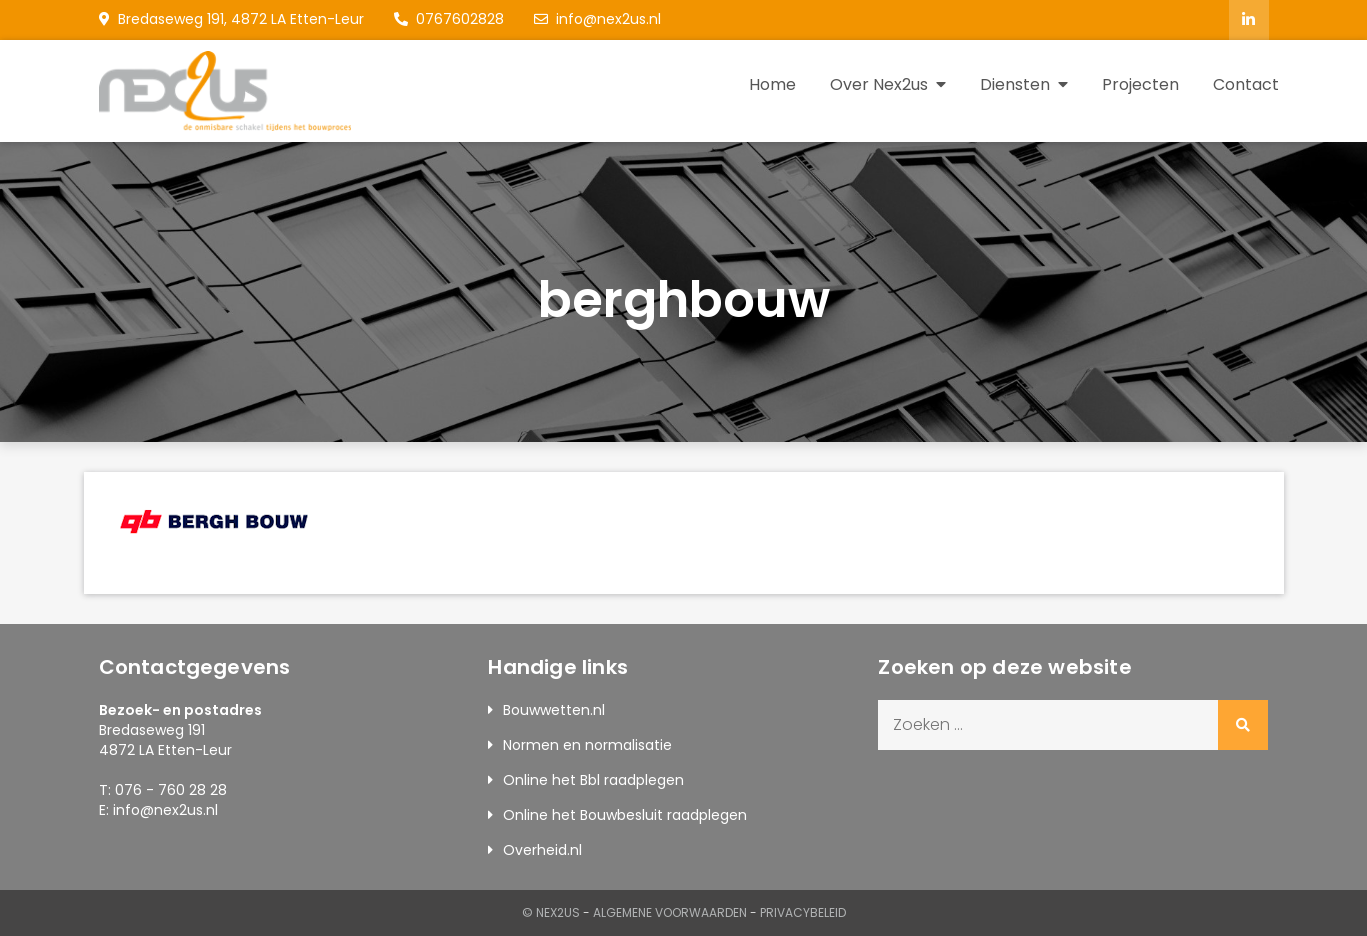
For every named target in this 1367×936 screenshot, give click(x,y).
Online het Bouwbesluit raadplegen (625, 815)
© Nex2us (551, 912)
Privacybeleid (803, 912)
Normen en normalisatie (587, 745)
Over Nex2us (879, 84)
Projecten (1140, 84)
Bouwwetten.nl (554, 710)
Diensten (1015, 84)
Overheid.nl (542, 850)
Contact (1246, 84)
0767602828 (449, 19)
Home (772, 84)
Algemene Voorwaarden (670, 912)
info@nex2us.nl (597, 19)
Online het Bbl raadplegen (593, 780)
